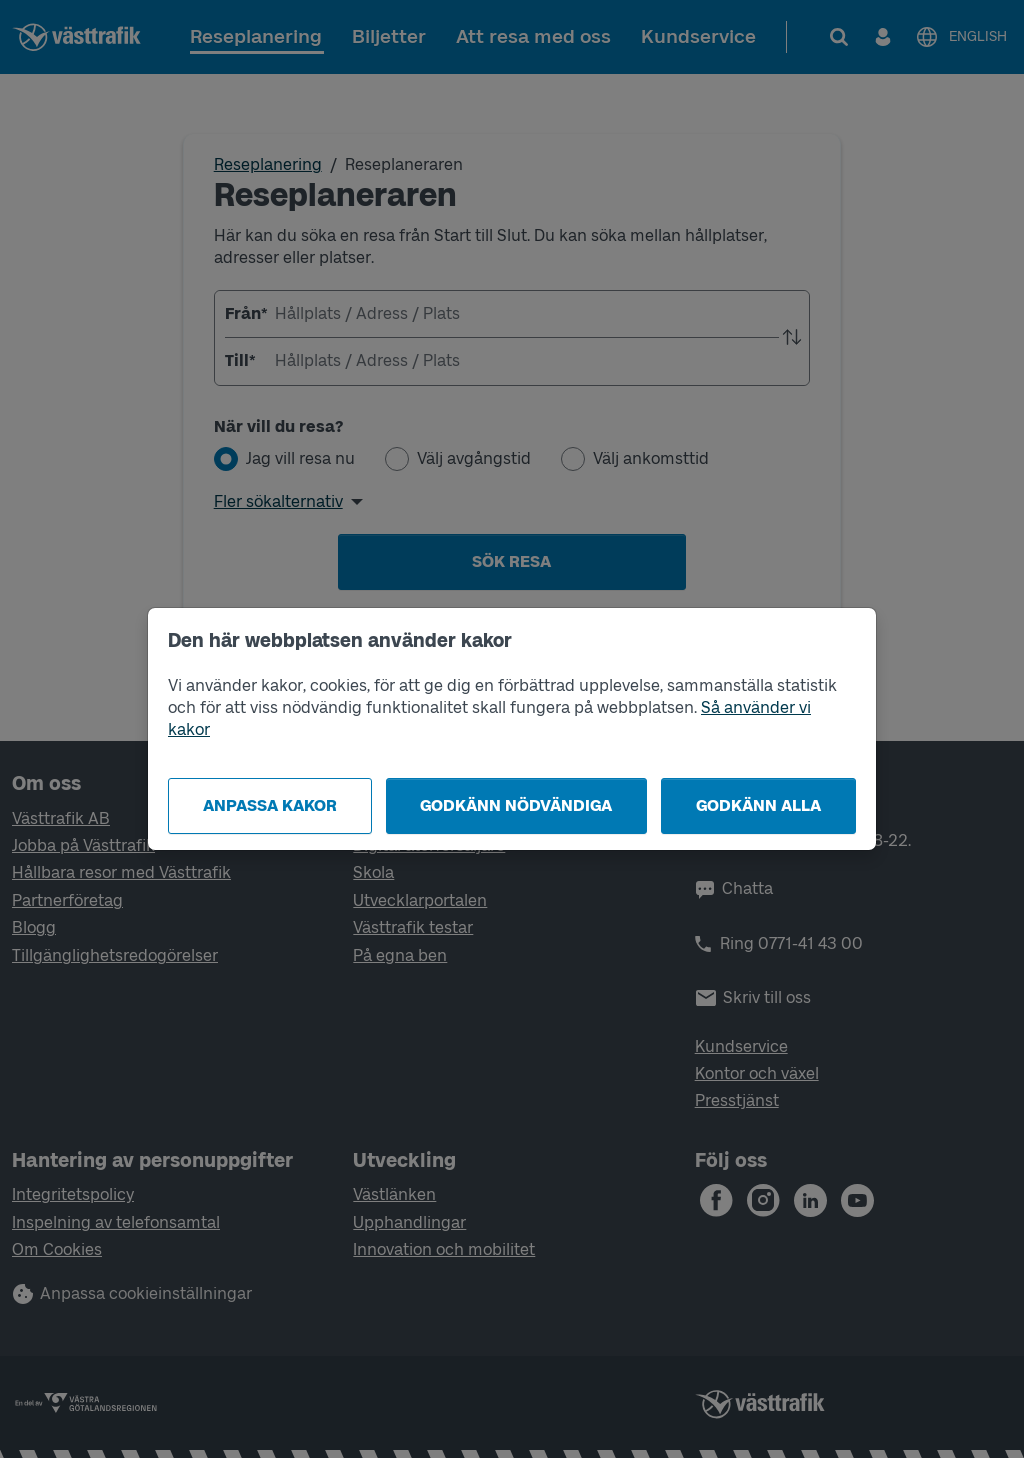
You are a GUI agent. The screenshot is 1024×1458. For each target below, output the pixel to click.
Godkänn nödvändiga (516, 805)
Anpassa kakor (270, 805)
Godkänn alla (758, 805)
